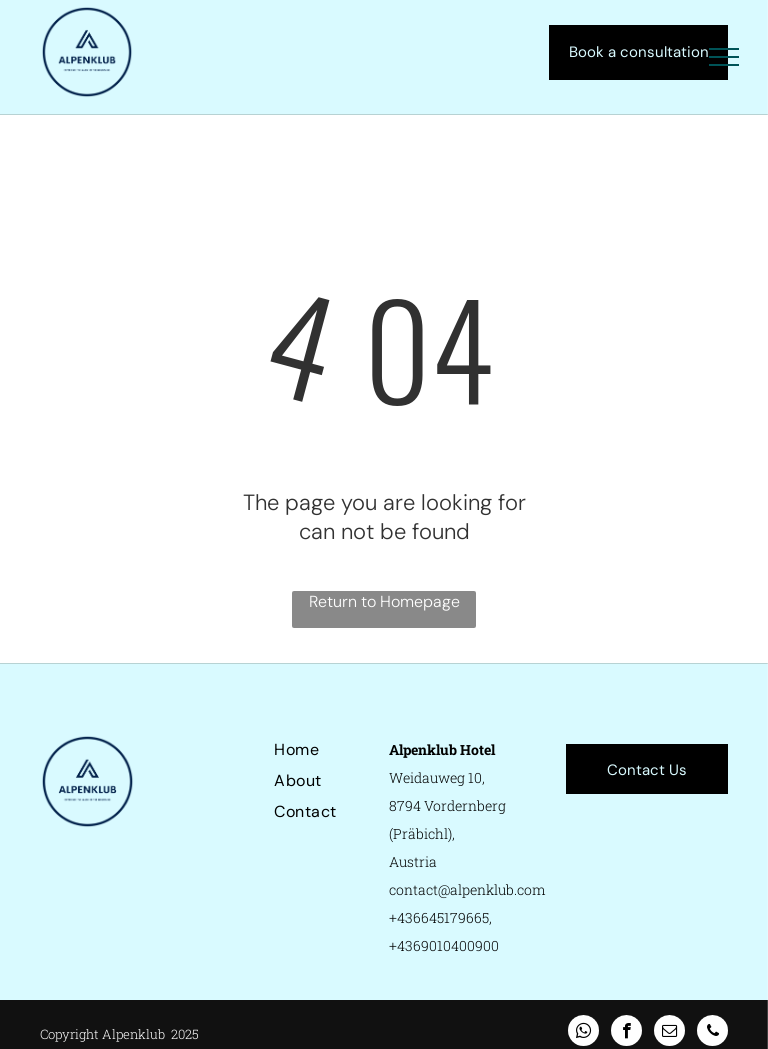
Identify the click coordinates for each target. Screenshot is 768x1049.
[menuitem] (346, 749)
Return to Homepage (384, 601)
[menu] (724, 57)
